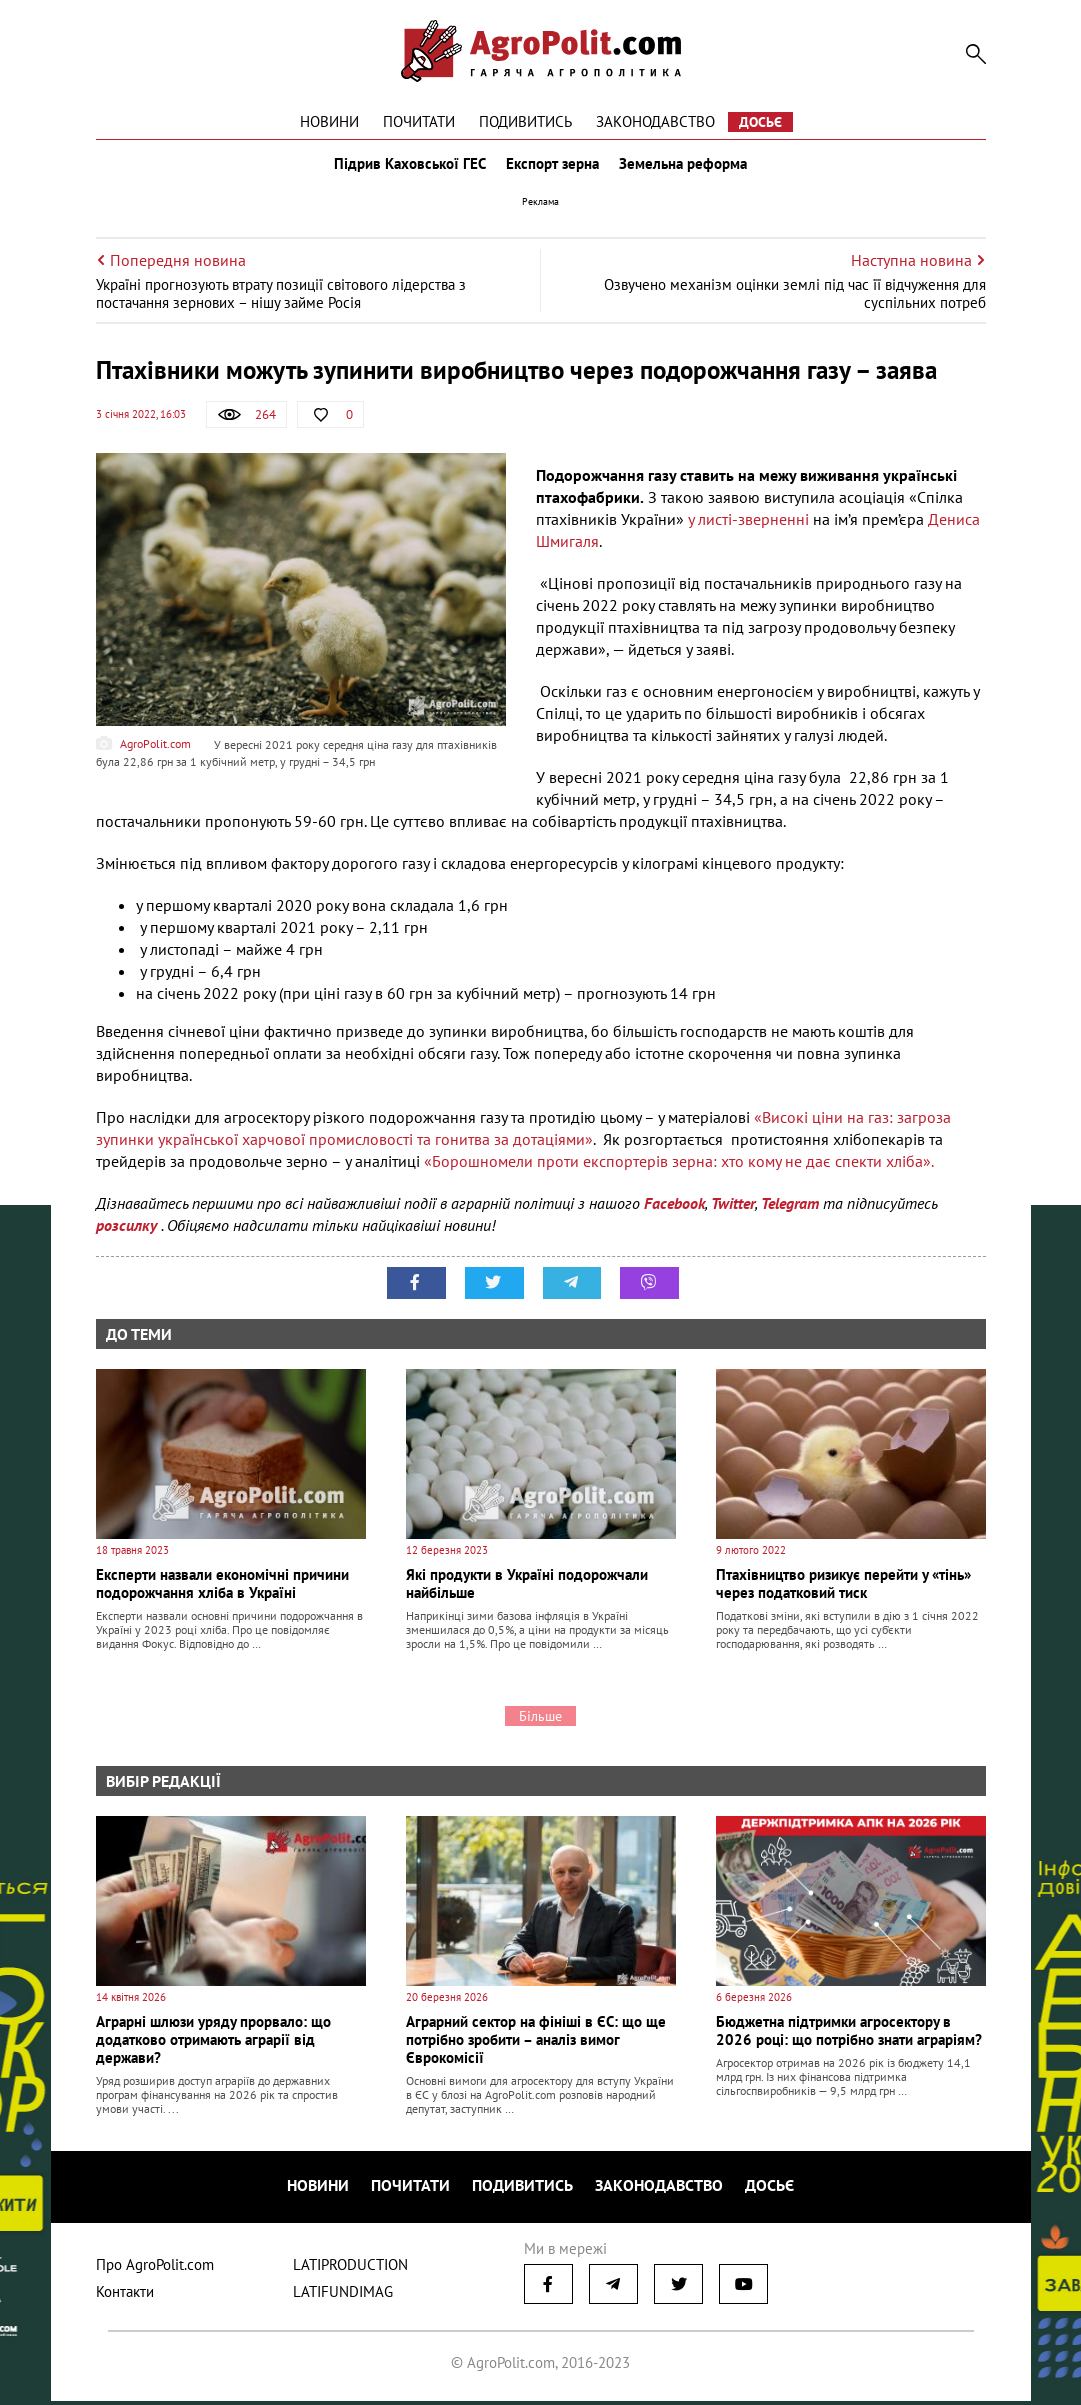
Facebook (674, 1212)
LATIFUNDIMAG (343, 2295)
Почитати (419, 121)
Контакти (125, 2295)
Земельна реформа (687, 168)
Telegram (790, 1212)
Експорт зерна (552, 168)
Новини (329, 121)
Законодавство (655, 121)
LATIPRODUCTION (350, 2268)
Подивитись (525, 121)
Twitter (733, 1212)
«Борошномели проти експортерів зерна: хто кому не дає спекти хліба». (679, 1170)
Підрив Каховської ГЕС (406, 168)
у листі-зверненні (748, 528)
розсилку (128, 1234)
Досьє (760, 122)
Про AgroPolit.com (155, 2268)
